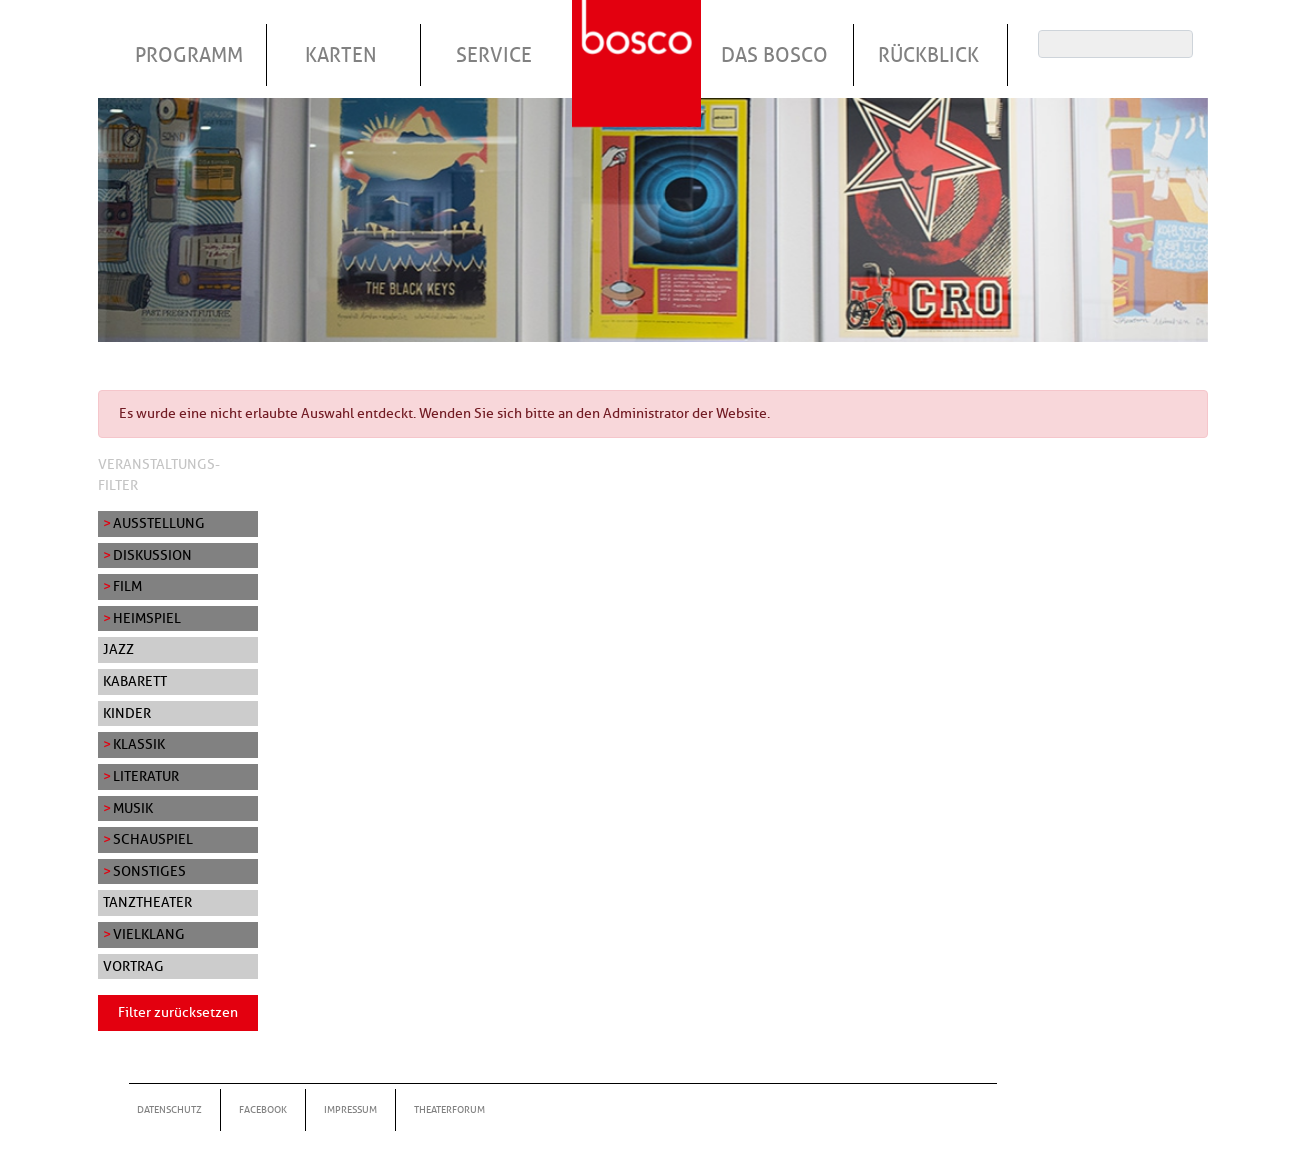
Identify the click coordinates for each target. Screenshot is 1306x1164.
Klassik (139, 744)
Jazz (118, 649)
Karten (341, 55)
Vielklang (149, 934)
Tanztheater (147, 902)
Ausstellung (159, 523)
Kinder (127, 713)
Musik (133, 808)
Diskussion (152, 555)
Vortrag (133, 966)
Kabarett (135, 681)
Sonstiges (149, 871)
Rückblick (928, 55)
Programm (189, 55)
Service (494, 55)
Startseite (639, 39)
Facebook (263, 1109)
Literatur (146, 776)
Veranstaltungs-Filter (159, 475)
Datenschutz (169, 1109)
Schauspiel (153, 839)
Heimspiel (147, 618)
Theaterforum (449, 1109)
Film (127, 586)
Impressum (350, 1109)
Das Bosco (774, 55)
